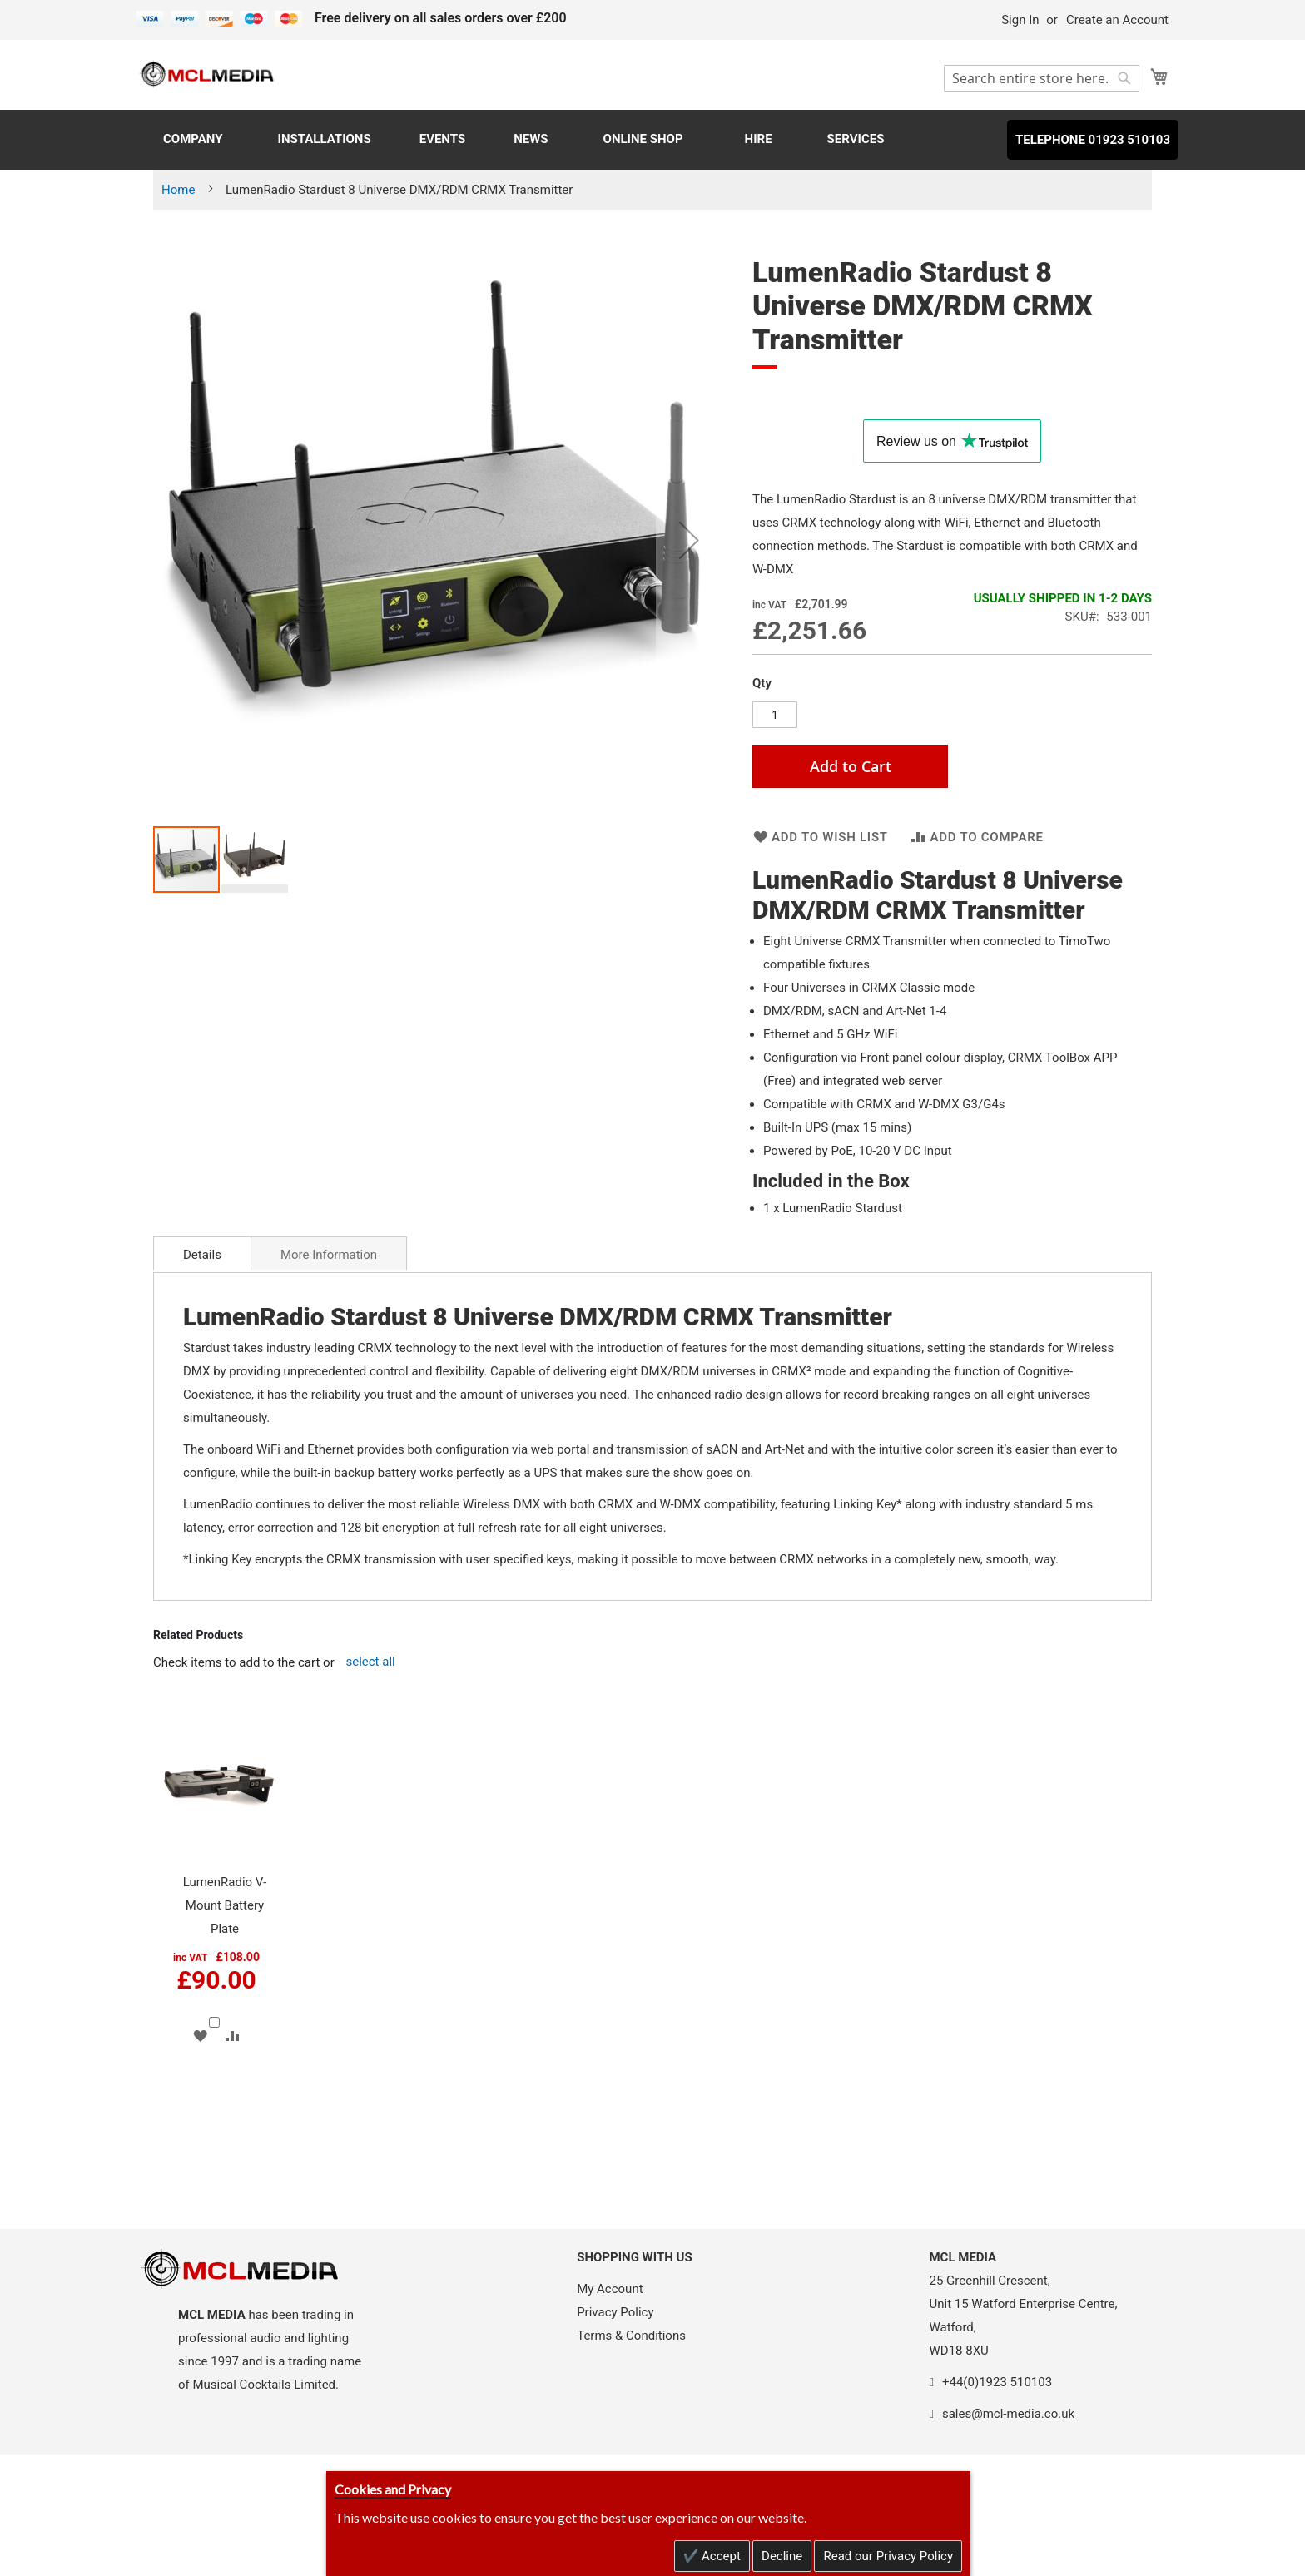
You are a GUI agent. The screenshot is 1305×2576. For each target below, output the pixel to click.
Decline (782, 2556)
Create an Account (1117, 19)
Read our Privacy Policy (888, 2556)
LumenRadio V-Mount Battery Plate (225, 1905)
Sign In (1020, 19)
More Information (328, 1254)
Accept (719, 2556)
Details (202, 1254)
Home (178, 189)
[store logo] (207, 73)
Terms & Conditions (631, 2335)
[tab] (202, 1253)
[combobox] (1041, 78)
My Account (610, 2288)
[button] (689, 540)
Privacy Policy (615, 2312)
